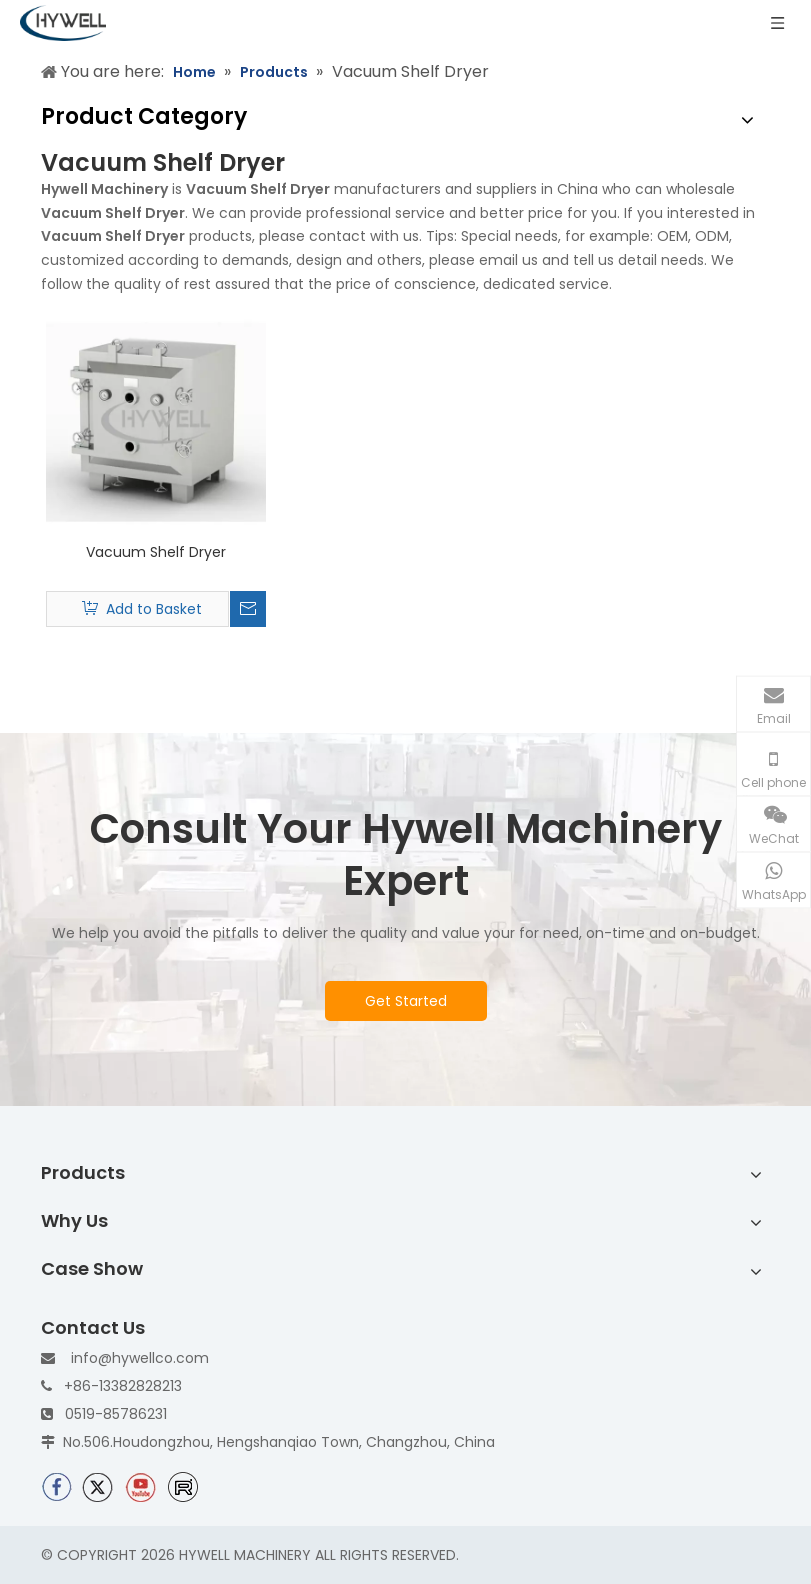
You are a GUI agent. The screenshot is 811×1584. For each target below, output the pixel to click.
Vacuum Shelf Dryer (156, 552)
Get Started (406, 1001)
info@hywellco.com (140, 1358)
